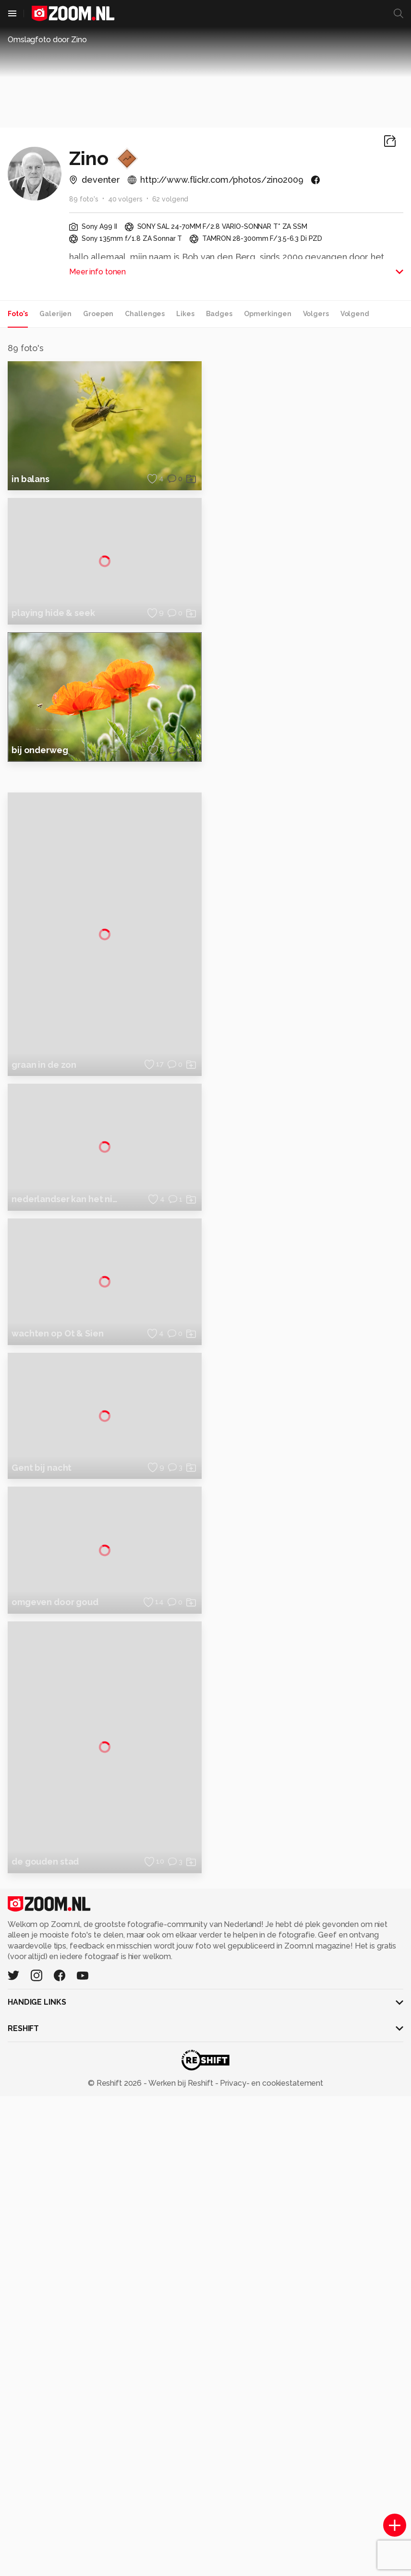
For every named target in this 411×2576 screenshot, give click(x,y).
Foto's (18, 314)
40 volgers (125, 199)
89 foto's (83, 199)
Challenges (145, 314)
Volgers (316, 314)
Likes (185, 314)
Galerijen (55, 314)
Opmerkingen (267, 314)
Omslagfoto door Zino (47, 39)
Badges (219, 314)
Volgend (354, 314)
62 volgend (170, 199)
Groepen (98, 314)
